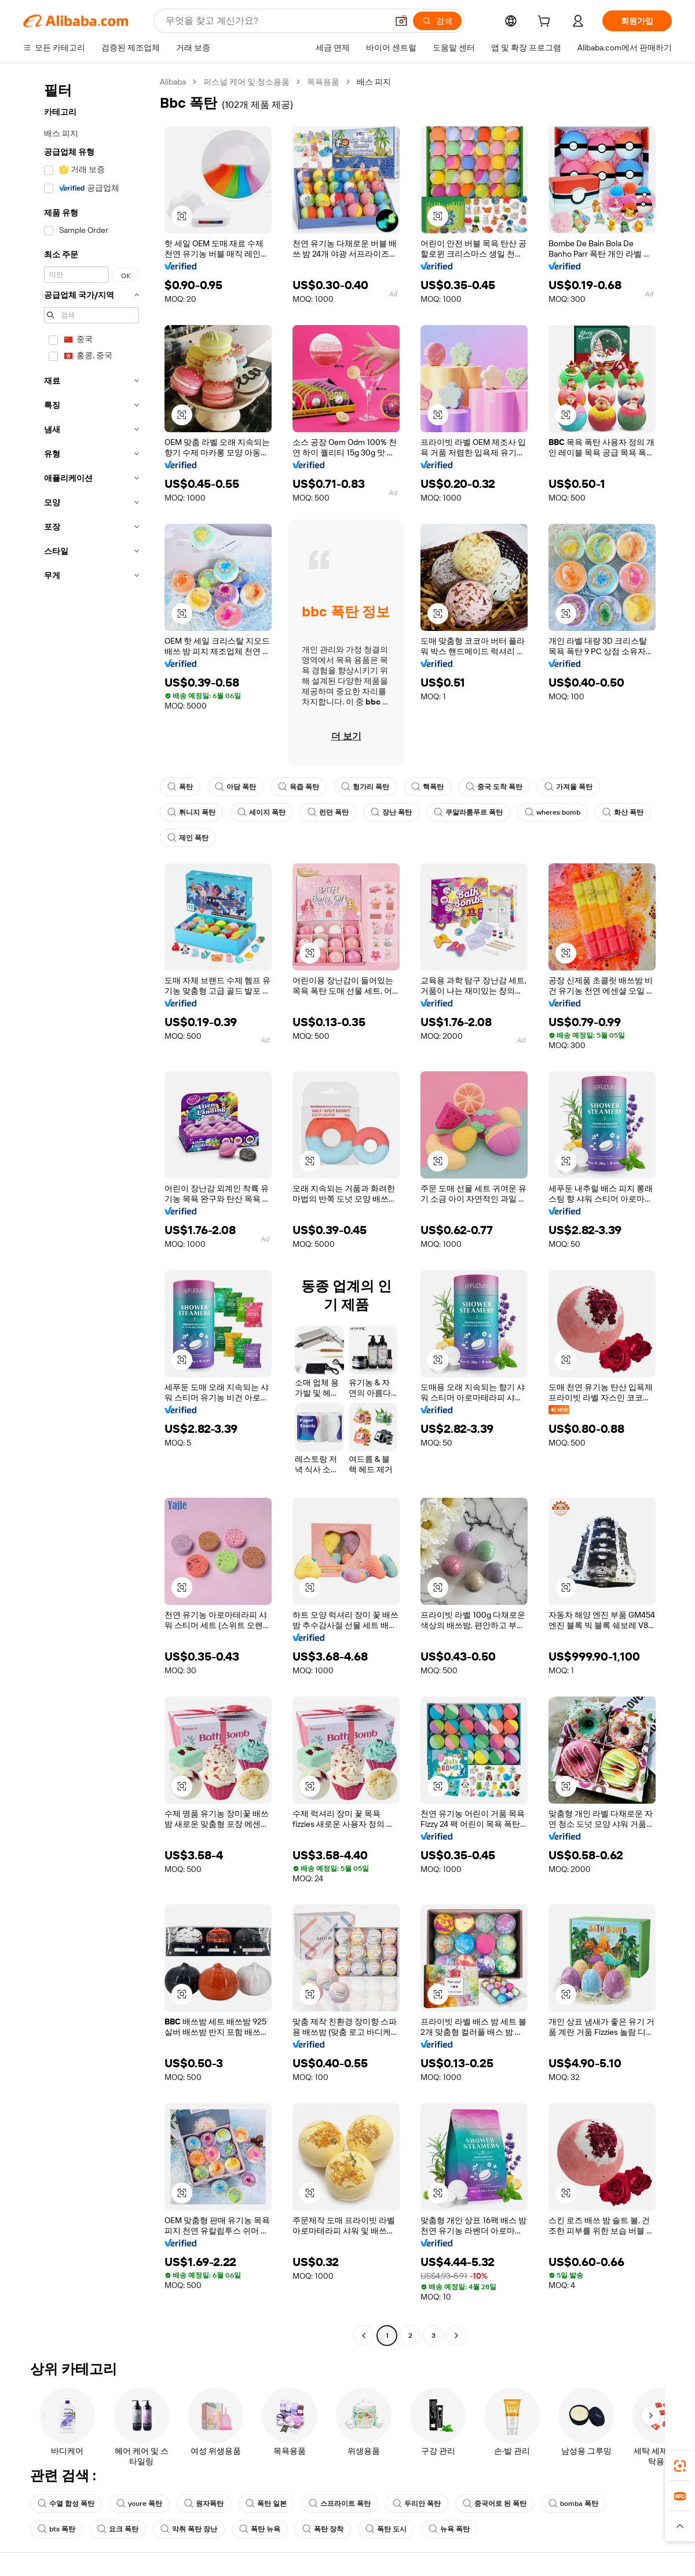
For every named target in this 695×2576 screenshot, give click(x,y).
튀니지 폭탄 (191, 812)
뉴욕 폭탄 (449, 2529)
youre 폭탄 (139, 2503)
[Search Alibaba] (275, 20)
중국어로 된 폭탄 (494, 2503)
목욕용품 (323, 81)
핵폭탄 (427, 786)
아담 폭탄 (235, 786)
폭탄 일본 (266, 2503)
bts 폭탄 (56, 2529)
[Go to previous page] (363, 2335)
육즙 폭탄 (298, 786)
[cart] (546, 22)
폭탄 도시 (386, 2529)
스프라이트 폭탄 (340, 2503)
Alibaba (173, 81)
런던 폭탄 (328, 812)
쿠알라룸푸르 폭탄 (468, 812)
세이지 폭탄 (261, 812)
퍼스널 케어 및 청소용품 (246, 81)
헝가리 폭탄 (365, 786)
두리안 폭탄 (417, 2503)
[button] (401, 21)
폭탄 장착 (322, 2529)
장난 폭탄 (391, 812)
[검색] (437, 21)
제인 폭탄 (188, 837)
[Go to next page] (456, 2335)
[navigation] (88, 1210)
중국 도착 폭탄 (494, 786)
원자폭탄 (204, 2503)
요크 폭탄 (117, 2529)
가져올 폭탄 (568, 786)
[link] (680, 2466)
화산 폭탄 (622, 812)
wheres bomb (552, 812)
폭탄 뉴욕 (259, 2529)
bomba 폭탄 (573, 2503)
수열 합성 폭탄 (66, 2503)
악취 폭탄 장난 (188, 2529)
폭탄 (180, 786)
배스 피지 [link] (374, 81)
